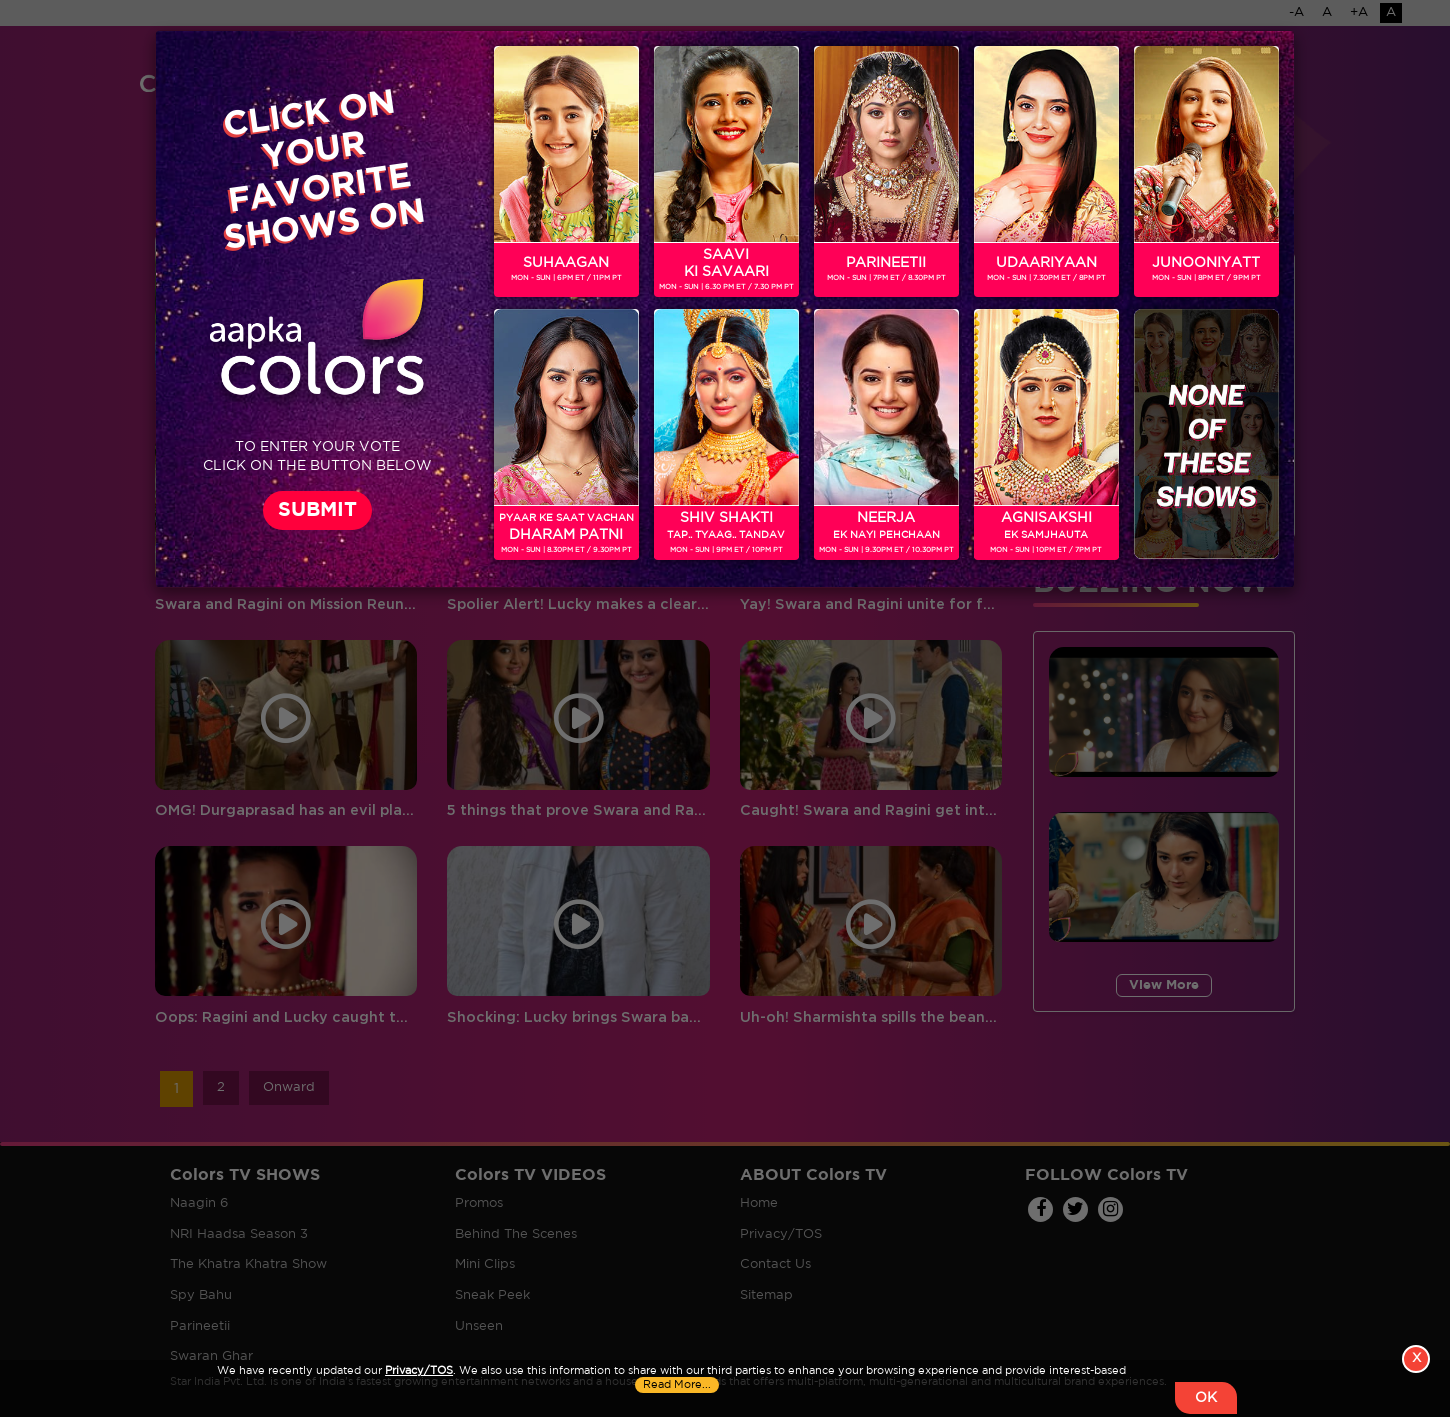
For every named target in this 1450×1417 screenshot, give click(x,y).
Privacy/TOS (419, 1371)
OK (1206, 1398)
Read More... (677, 1385)
